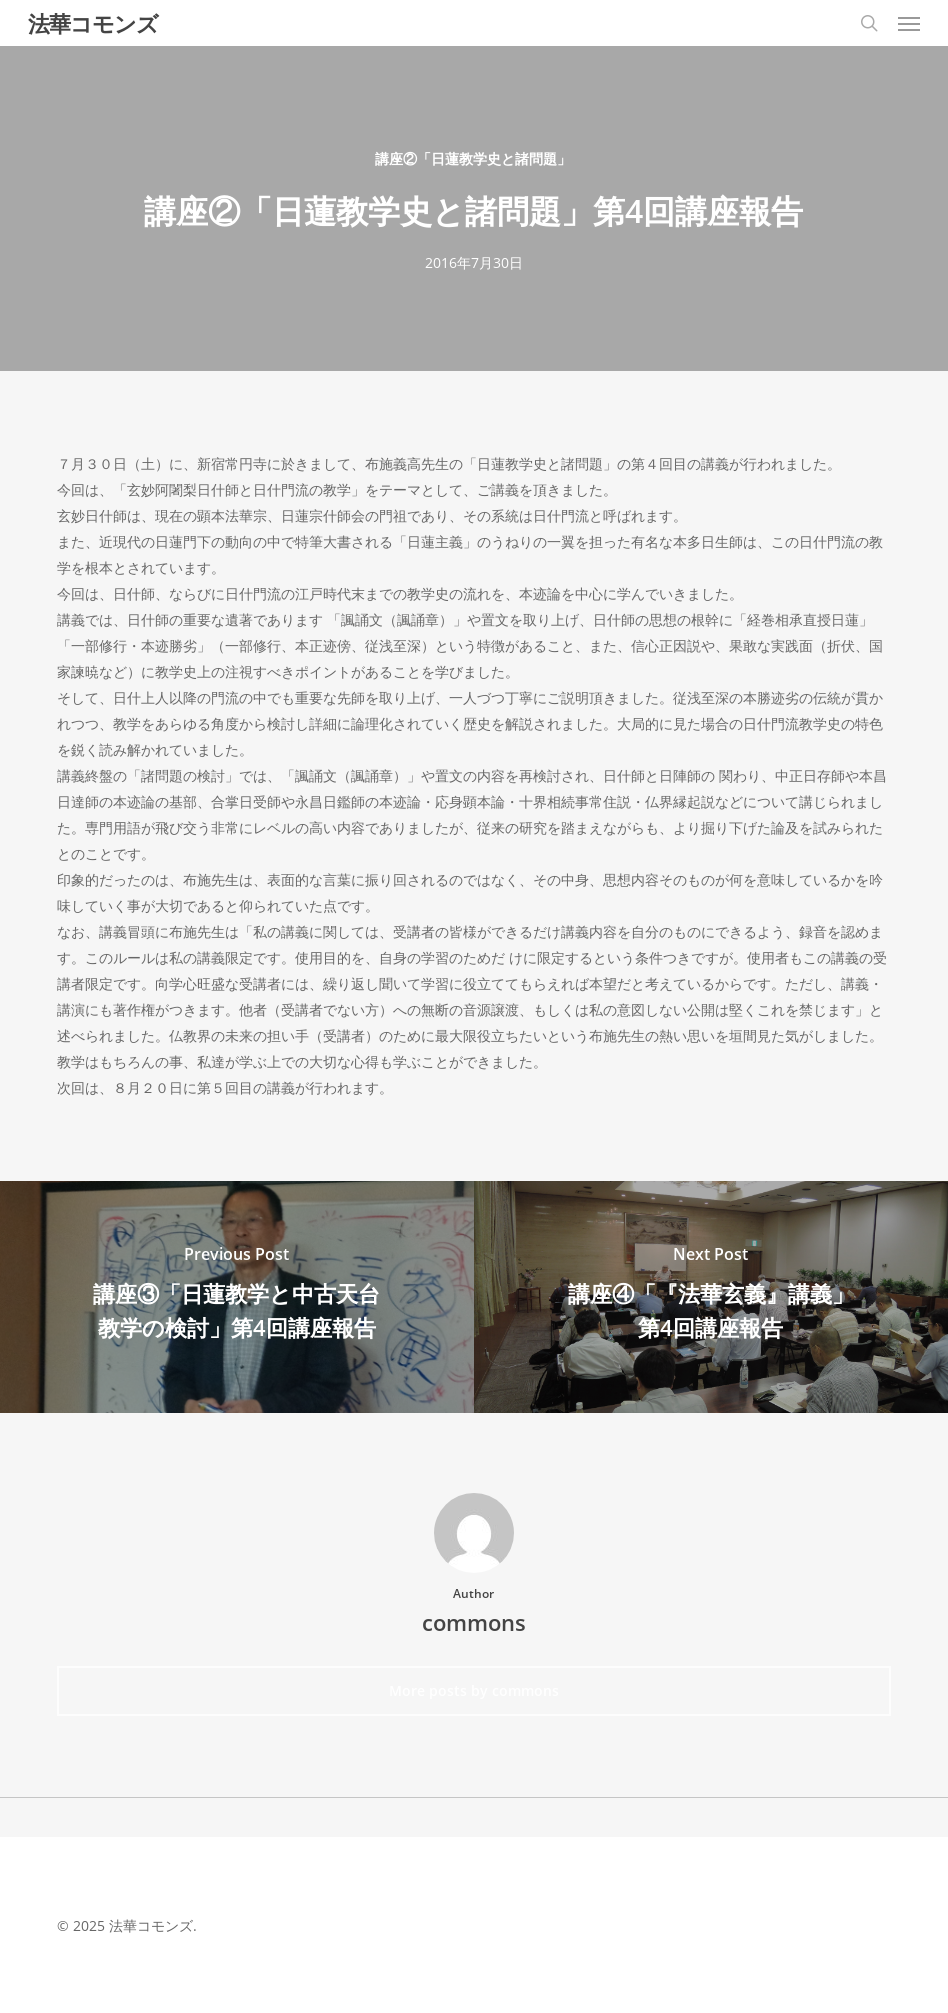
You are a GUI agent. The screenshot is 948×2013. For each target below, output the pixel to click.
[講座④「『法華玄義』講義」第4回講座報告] (711, 1297)
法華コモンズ (93, 23)
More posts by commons (474, 1690)
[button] (909, 23)
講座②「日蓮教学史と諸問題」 (473, 158)
